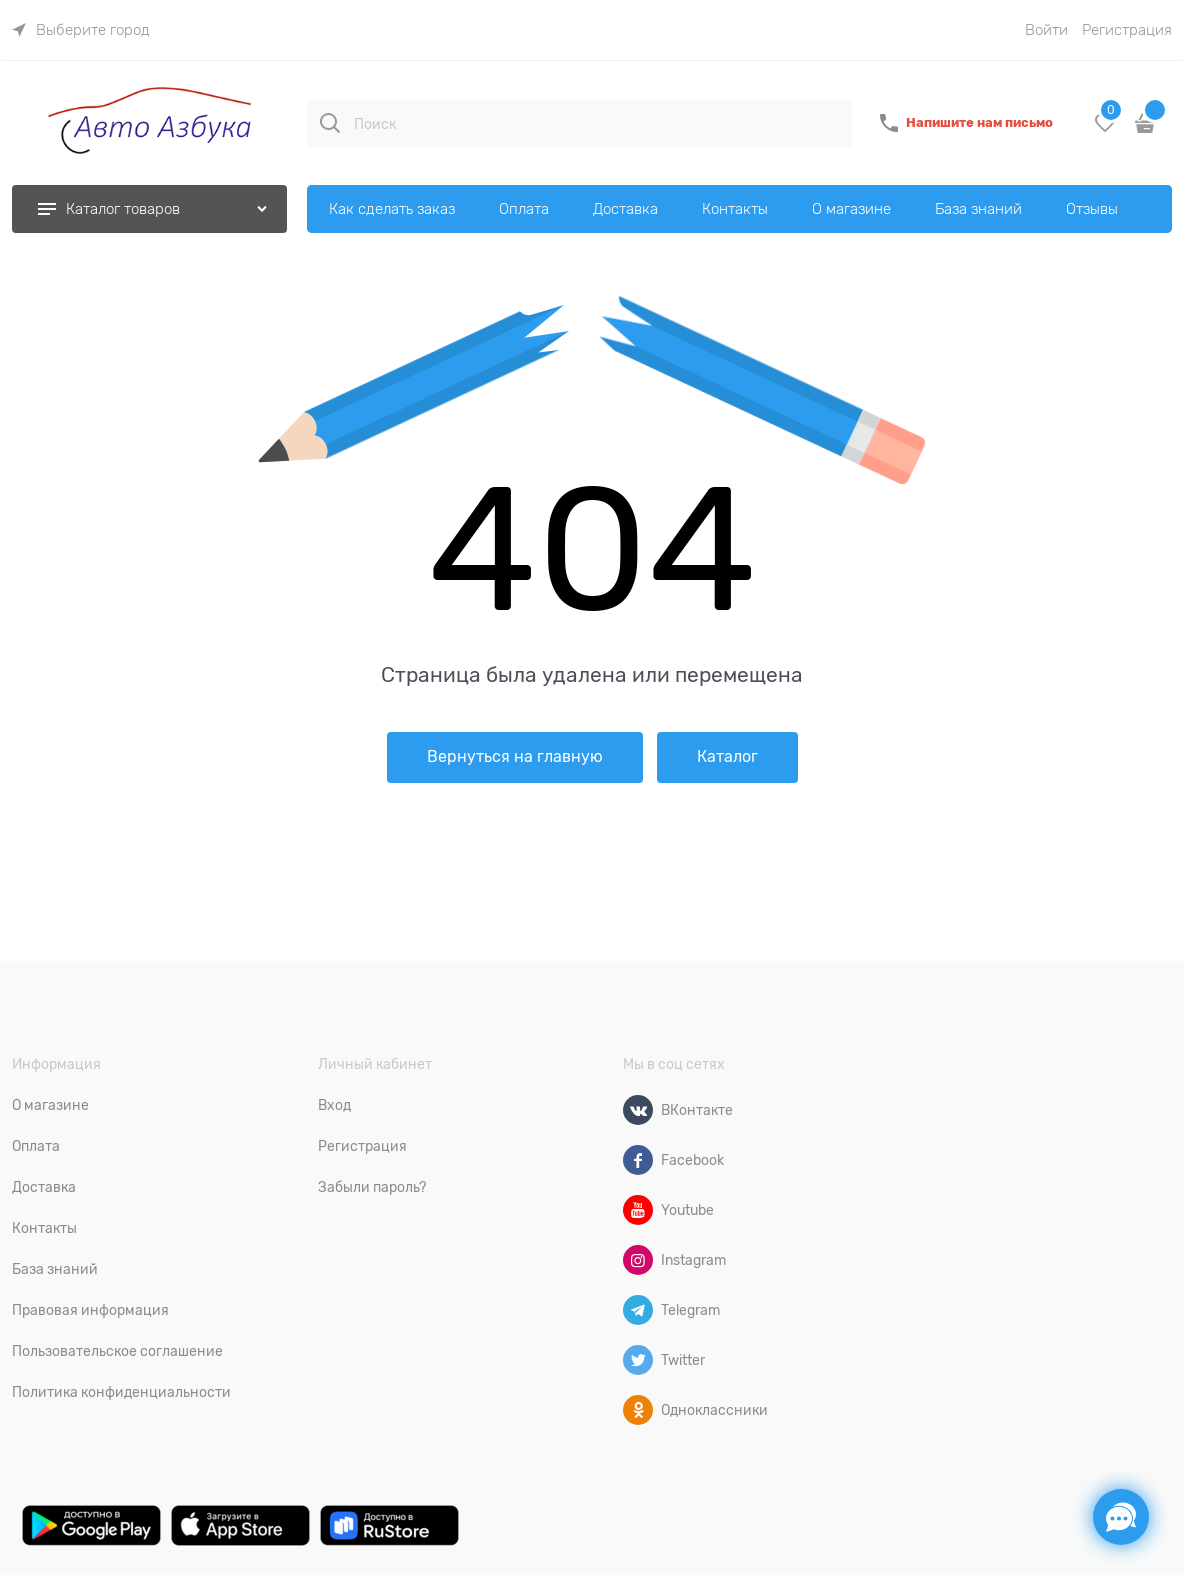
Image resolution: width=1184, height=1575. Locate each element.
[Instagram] (638, 1260)
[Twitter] (638, 1360)
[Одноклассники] (638, 1410)
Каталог (727, 757)
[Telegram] (638, 1310)
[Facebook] (638, 1160)
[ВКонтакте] (638, 1110)
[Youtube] (638, 1210)
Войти (1046, 30)
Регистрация (1127, 30)
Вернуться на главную (515, 757)
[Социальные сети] (1121, 1517)
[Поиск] (330, 123)
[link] (81, 30)
